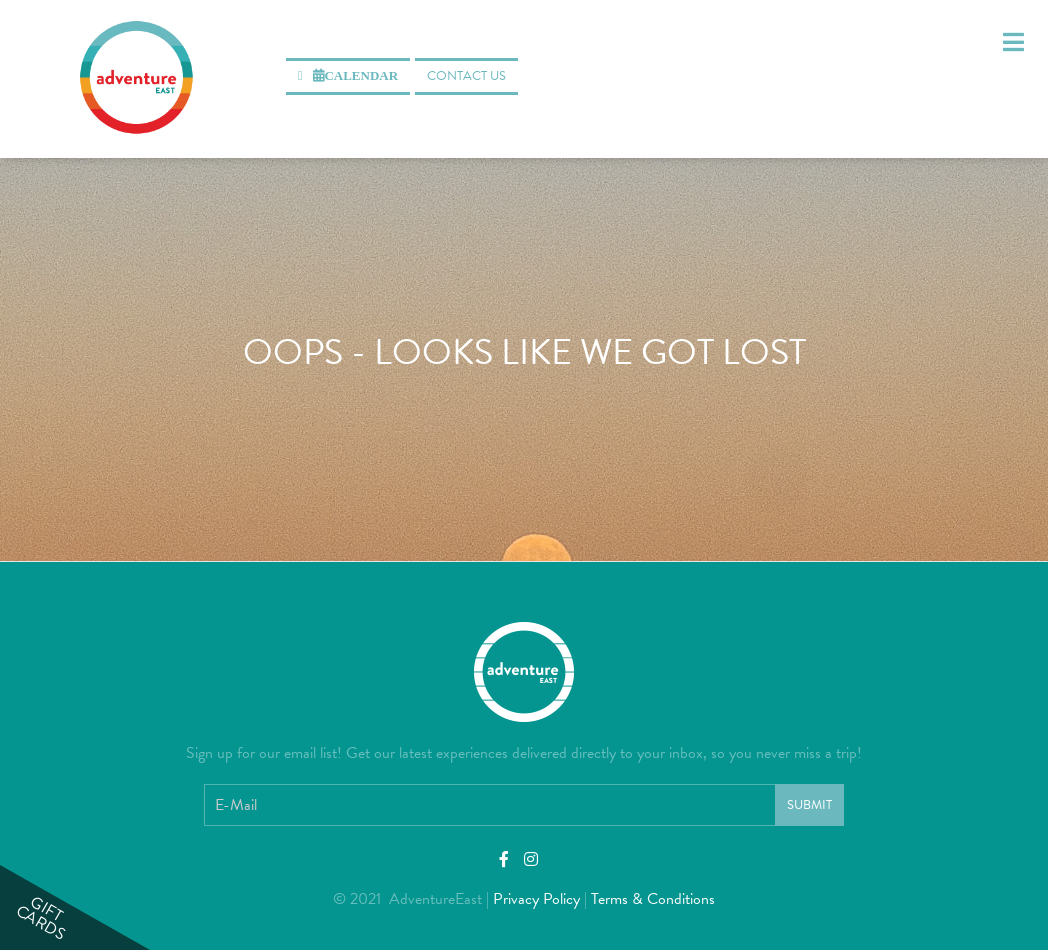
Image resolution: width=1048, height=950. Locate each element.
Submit (809, 805)
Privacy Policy (536, 899)
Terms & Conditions (653, 899)
